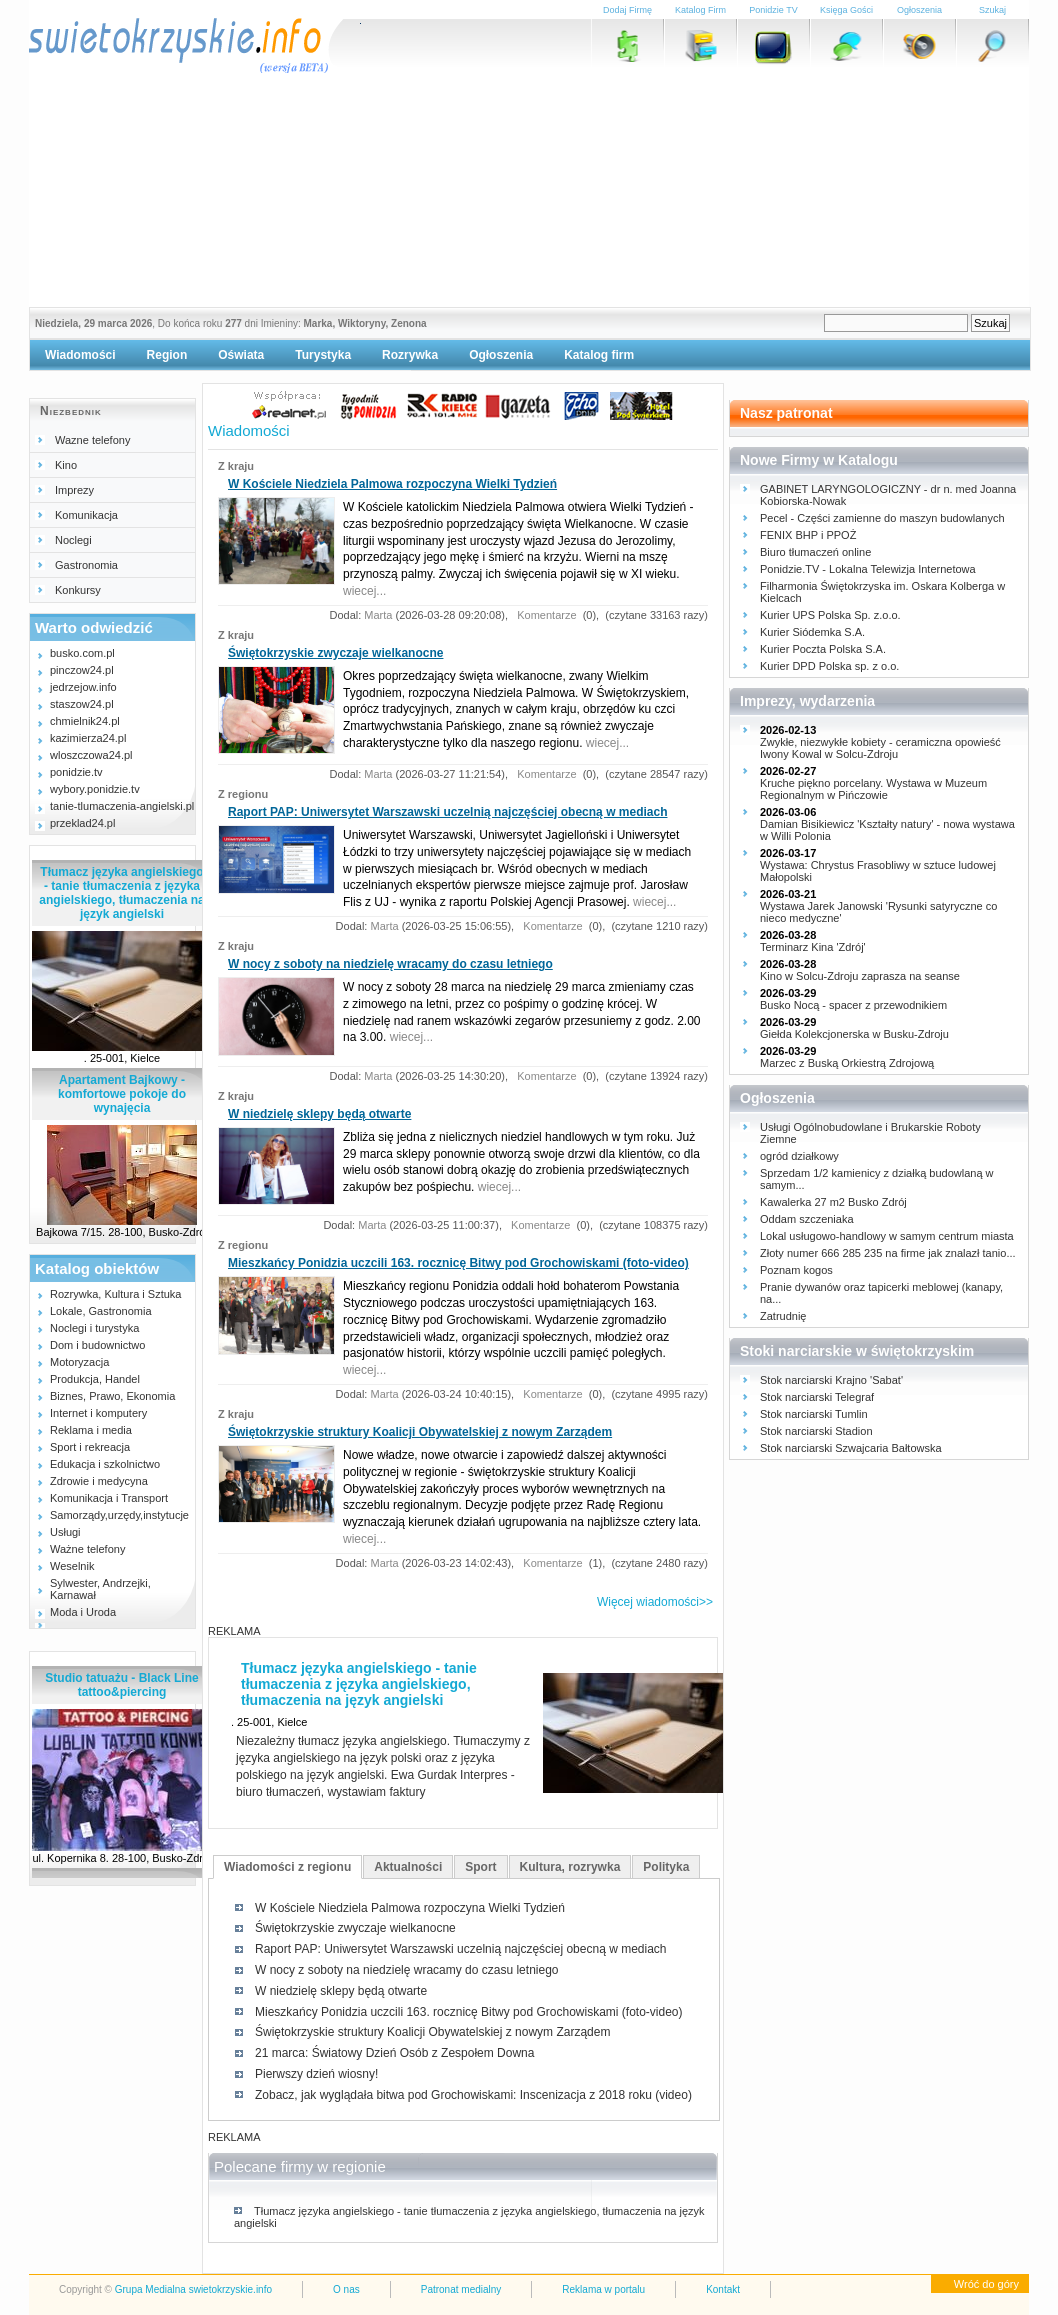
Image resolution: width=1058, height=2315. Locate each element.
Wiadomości (80, 355)
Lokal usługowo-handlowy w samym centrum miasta (887, 1236)
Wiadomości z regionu (287, 1867)
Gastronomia (86, 565)
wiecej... (364, 591)
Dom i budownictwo (97, 1345)
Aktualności (408, 1867)
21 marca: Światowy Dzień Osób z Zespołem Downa (394, 2053)
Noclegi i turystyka (94, 1328)
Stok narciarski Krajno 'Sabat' (831, 1380)
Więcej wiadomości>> (655, 1602)
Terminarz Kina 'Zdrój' (813, 947)
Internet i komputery (98, 1413)
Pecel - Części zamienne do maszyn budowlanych (882, 518)
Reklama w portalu (603, 2289)
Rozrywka (410, 355)
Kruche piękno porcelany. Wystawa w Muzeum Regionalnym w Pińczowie (873, 789)
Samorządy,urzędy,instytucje (119, 1515)
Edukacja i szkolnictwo (105, 1464)
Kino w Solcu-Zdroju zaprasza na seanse (860, 976)
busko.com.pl (82, 653)
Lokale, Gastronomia (101, 1311)
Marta (378, 615)
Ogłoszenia (501, 355)
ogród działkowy (799, 1156)
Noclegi (73, 540)
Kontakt (723, 2289)
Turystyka (323, 355)
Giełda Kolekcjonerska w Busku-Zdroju (854, 1034)
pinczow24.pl (82, 670)
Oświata (241, 355)
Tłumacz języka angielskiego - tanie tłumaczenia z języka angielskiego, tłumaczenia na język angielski (121, 893)
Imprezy (74, 490)
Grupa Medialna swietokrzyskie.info (193, 2289)
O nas (346, 2289)
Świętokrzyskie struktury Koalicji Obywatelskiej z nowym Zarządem (420, 1432)
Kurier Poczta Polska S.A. (823, 649)
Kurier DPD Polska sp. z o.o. (829, 666)
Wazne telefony (92, 440)
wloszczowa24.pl (91, 755)
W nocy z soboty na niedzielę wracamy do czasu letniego (390, 964)
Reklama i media (91, 1430)
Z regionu (243, 794)
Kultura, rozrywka (570, 1867)
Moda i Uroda (83, 1612)
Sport (480, 1867)
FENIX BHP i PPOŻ (808, 535)
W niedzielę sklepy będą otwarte (319, 1114)
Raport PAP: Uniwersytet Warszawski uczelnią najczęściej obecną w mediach (447, 812)
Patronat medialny (461, 2289)
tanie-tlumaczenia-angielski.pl (122, 806)
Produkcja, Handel (95, 1379)
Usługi (65, 1532)
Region (167, 355)
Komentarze (545, 615)
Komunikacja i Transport (109, 1498)
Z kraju (236, 466)
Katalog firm (599, 355)
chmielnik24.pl (85, 721)
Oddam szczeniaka (807, 1219)
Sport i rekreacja (90, 1447)
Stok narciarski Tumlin (814, 1414)
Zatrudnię (783, 1316)
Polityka (666, 1867)
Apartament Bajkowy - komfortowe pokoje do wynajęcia (122, 1094)
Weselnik (72, 1566)
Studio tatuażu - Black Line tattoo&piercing (121, 1685)
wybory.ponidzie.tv (95, 789)
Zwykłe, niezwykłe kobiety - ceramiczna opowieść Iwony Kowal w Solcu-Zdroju (880, 748)
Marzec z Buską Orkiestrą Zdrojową (847, 1063)
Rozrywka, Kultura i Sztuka (115, 1294)
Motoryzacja (79, 1362)
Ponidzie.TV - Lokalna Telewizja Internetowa (868, 569)
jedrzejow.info (83, 687)
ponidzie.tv (76, 772)
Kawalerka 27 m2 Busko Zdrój (833, 1202)
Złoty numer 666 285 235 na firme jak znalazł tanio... (888, 1253)
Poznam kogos (796, 1270)
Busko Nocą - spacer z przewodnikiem (853, 1005)
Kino (66, 465)
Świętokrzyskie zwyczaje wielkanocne (335, 653)
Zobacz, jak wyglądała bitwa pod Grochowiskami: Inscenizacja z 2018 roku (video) (473, 2095)
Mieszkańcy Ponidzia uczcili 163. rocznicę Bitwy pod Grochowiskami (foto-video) (458, 1263)
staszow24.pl (82, 704)
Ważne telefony (87, 1549)
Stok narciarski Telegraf (817, 1397)
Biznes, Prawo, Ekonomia (112, 1396)
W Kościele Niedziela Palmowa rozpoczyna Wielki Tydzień (392, 484)
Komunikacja (86, 515)
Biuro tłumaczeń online (815, 552)
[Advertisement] (529, 185)
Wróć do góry (986, 2284)
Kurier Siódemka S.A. (812, 632)
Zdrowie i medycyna (99, 1481)
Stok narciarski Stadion (816, 1431)
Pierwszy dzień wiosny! (316, 2074)
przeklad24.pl (82, 823)
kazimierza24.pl (88, 738)
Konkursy (78, 590)
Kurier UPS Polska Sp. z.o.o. (830, 615)
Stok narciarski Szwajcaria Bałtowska (851, 1448)
